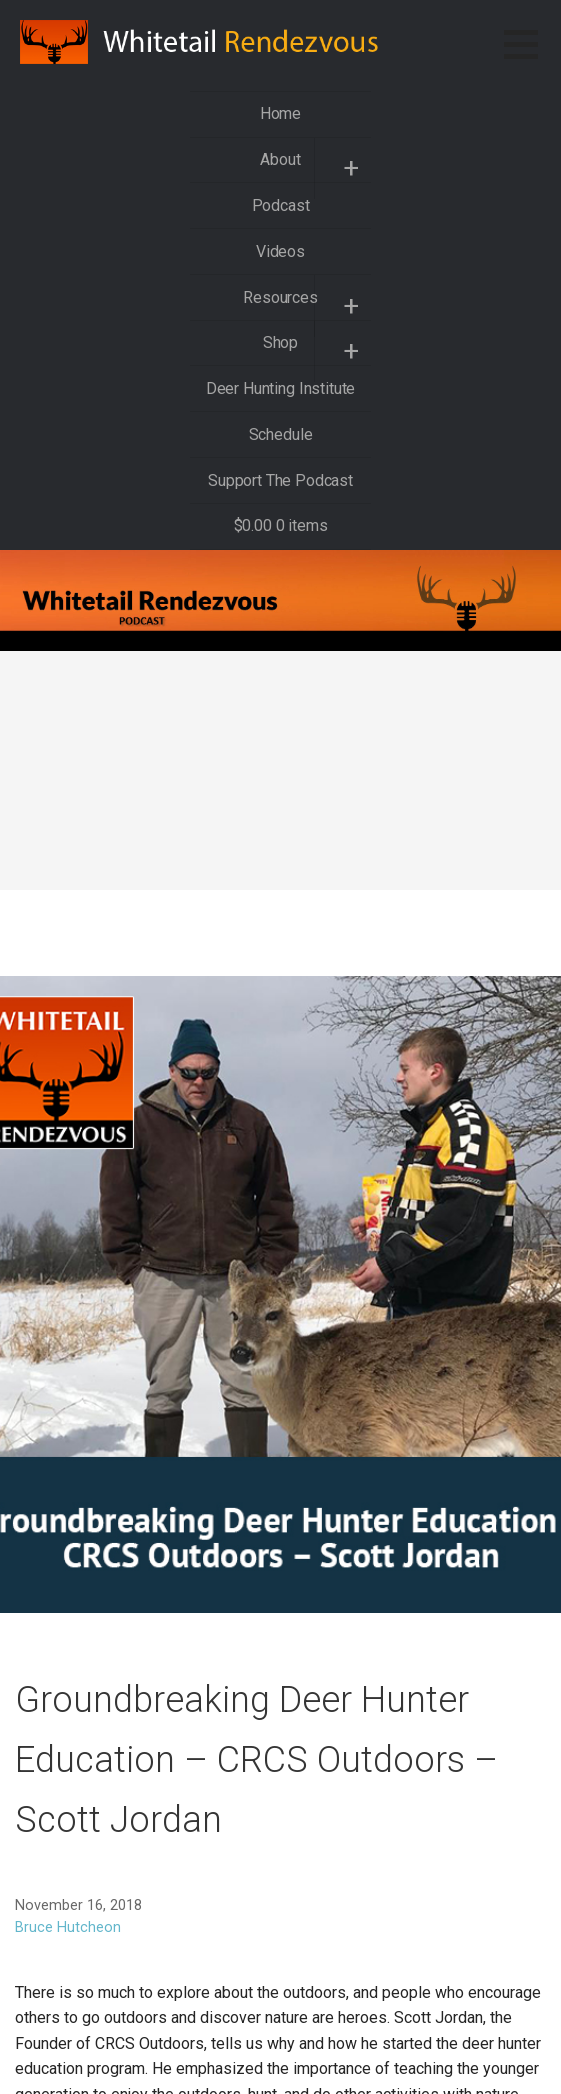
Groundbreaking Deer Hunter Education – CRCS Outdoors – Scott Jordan (256, 1760)
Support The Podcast (280, 480)
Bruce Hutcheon (68, 1927)
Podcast (281, 205)
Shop (280, 342)
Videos (280, 251)
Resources (280, 297)
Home (280, 113)
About (280, 159)
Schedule (281, 434)
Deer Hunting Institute (280, 388)
